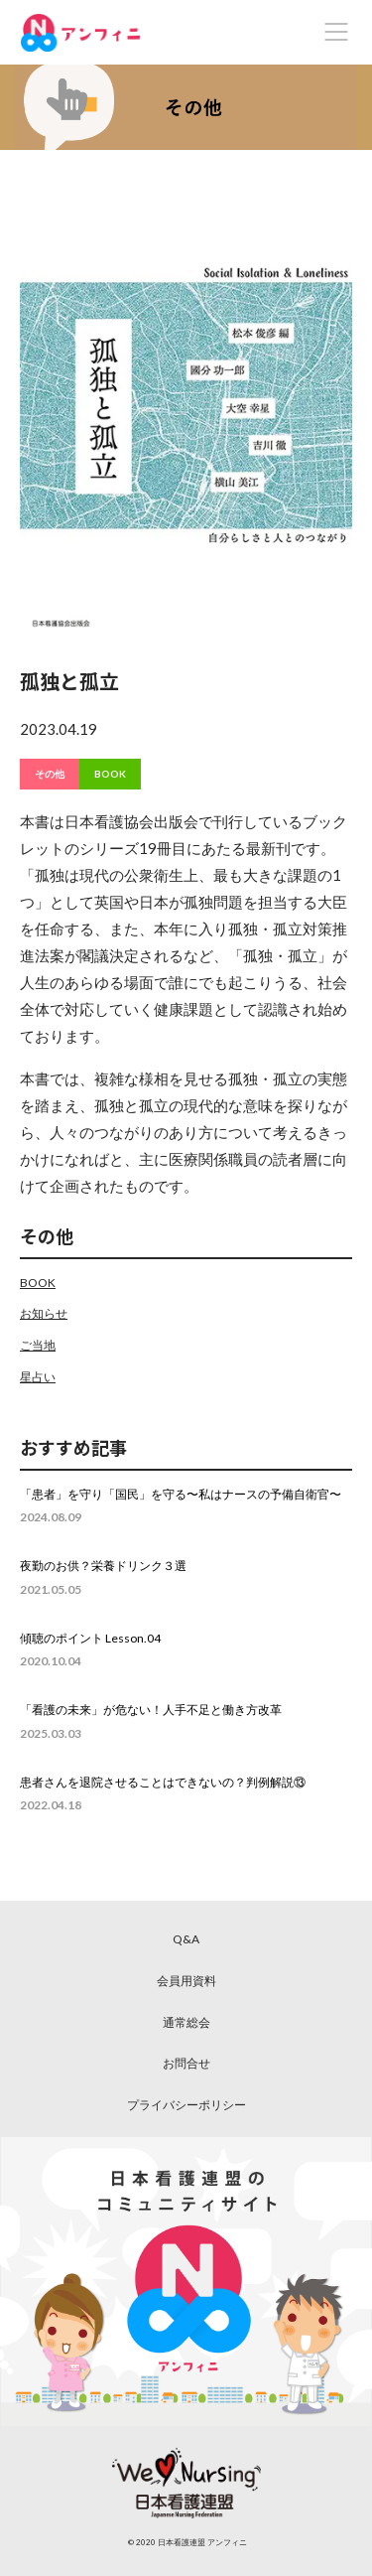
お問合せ (186, 2063)
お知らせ (43, 1313)
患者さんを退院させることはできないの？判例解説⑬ (163, 1782)
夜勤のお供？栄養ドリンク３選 (103, 1565)
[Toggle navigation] (336, 32)
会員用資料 (186, 1980)
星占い (38, 1376)
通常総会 (186, 2022)
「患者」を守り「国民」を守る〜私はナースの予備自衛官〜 (180, 1494)
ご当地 (38, 1345)
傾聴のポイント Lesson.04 (90, 1638)
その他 (49, 774)
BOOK (110, 774)
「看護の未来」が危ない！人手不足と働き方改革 (151, 1709)
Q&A (186, 1939)
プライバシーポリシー (186, 2104)
